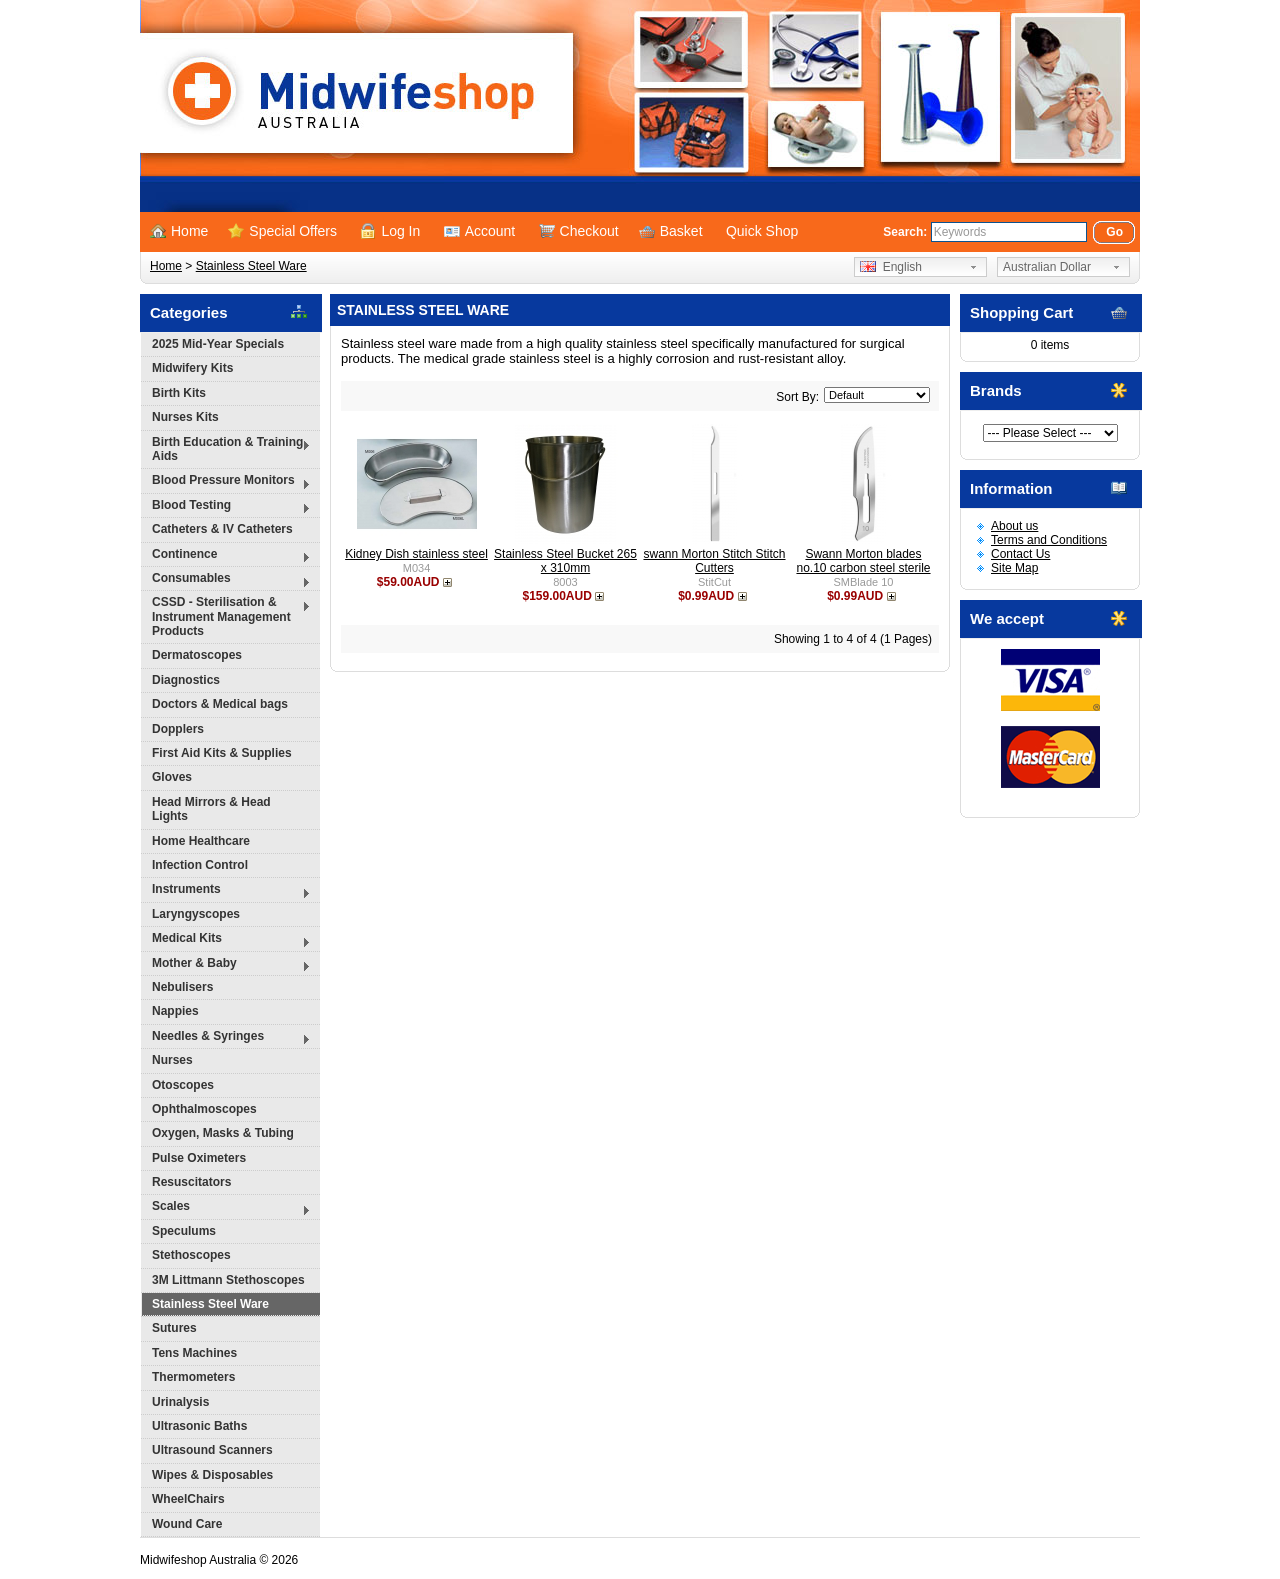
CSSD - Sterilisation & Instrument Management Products (226, 616)
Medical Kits (226, 940)
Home (179, 231)
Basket (671, 231)
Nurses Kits (185, 417)
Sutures (174, 1328)
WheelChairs (188, 1499)
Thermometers (193, 1377)
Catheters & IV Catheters (222, 529)
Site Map (1014, 568)
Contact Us (1020, 554)
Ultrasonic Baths (199, 1426)
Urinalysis (180, 1402)
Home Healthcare (201, 841)
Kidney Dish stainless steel (416, 554)
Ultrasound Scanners (212, 1450)
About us (1014, 526)
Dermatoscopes (197, 655)
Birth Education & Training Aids (226, 449)
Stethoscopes (191, 1255)
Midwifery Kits (192, 368)
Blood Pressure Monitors (226, 482)
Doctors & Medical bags (220, 704)
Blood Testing (226, 507)
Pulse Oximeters (199, 1158)
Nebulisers (182, 987)
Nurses (172, 1060)
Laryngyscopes (196, 914)
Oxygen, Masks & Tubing (223, 1133)
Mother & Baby (226, 965)
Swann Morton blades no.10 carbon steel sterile (863, 561)
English (891, 267)
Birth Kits (179, 393)
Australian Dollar (1047, 267)
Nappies (175, 1011)
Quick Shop (762, 231)
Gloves (172, 777)
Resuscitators (191, 1182)
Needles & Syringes (226, 1038)
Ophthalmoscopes (204, 1109)
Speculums (184, 1231)
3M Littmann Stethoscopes (228, 1280)
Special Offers (282, 231)
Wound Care (187, 1524)
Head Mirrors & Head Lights (211, 809)
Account (480, 231)
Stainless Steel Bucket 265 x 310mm (565, 561)
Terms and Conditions (1049, 540)
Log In (390, 231)
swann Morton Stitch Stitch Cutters (714, 561)
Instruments (226, 891)
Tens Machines (194, 1353)
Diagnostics (186, 680)
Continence (226, 556)
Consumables (226, 580)
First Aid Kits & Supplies (222, 753)
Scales (226, 1208)
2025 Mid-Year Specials (218, 344)
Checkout (579, 231)
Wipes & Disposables (212, 1475)
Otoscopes (183, 1085)
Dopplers (178, 729)
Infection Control (200, 865)
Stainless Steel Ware (251, 266)
